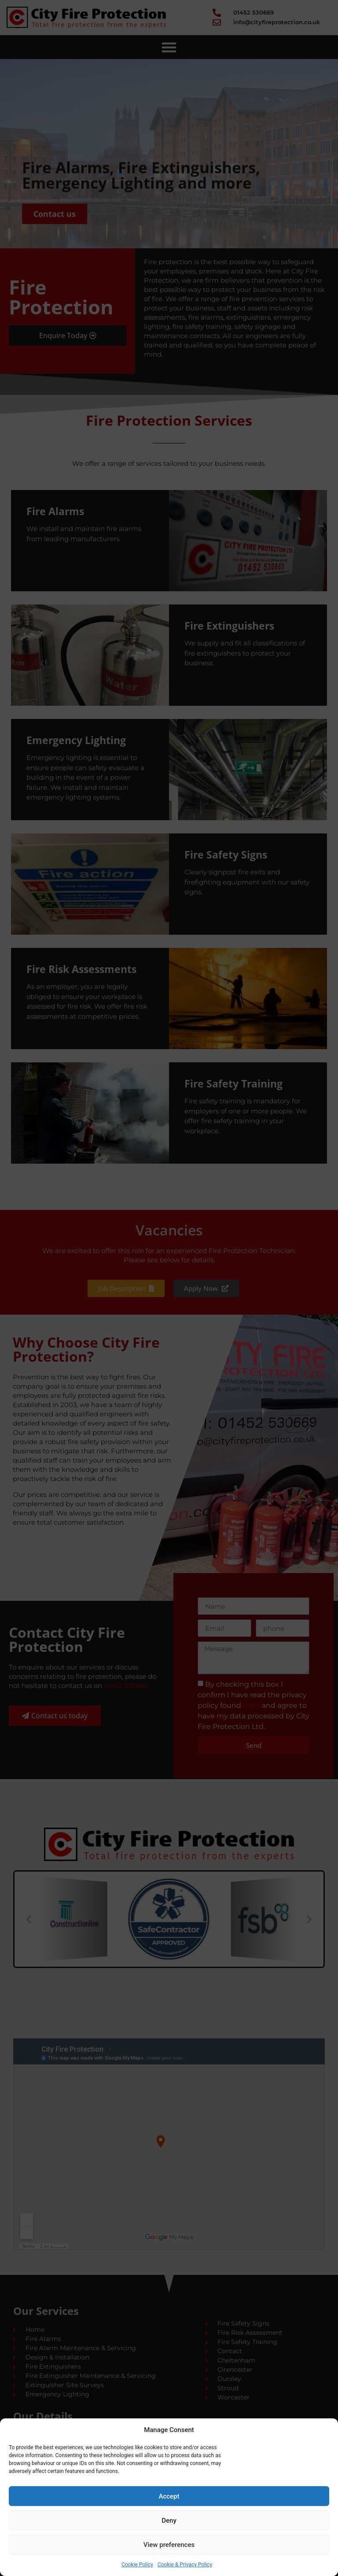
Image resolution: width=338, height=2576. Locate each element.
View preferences (169, 2545)
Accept (168, 2496)
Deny (169, 2520)
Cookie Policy (137, 2564)
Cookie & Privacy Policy (185, 2564)
